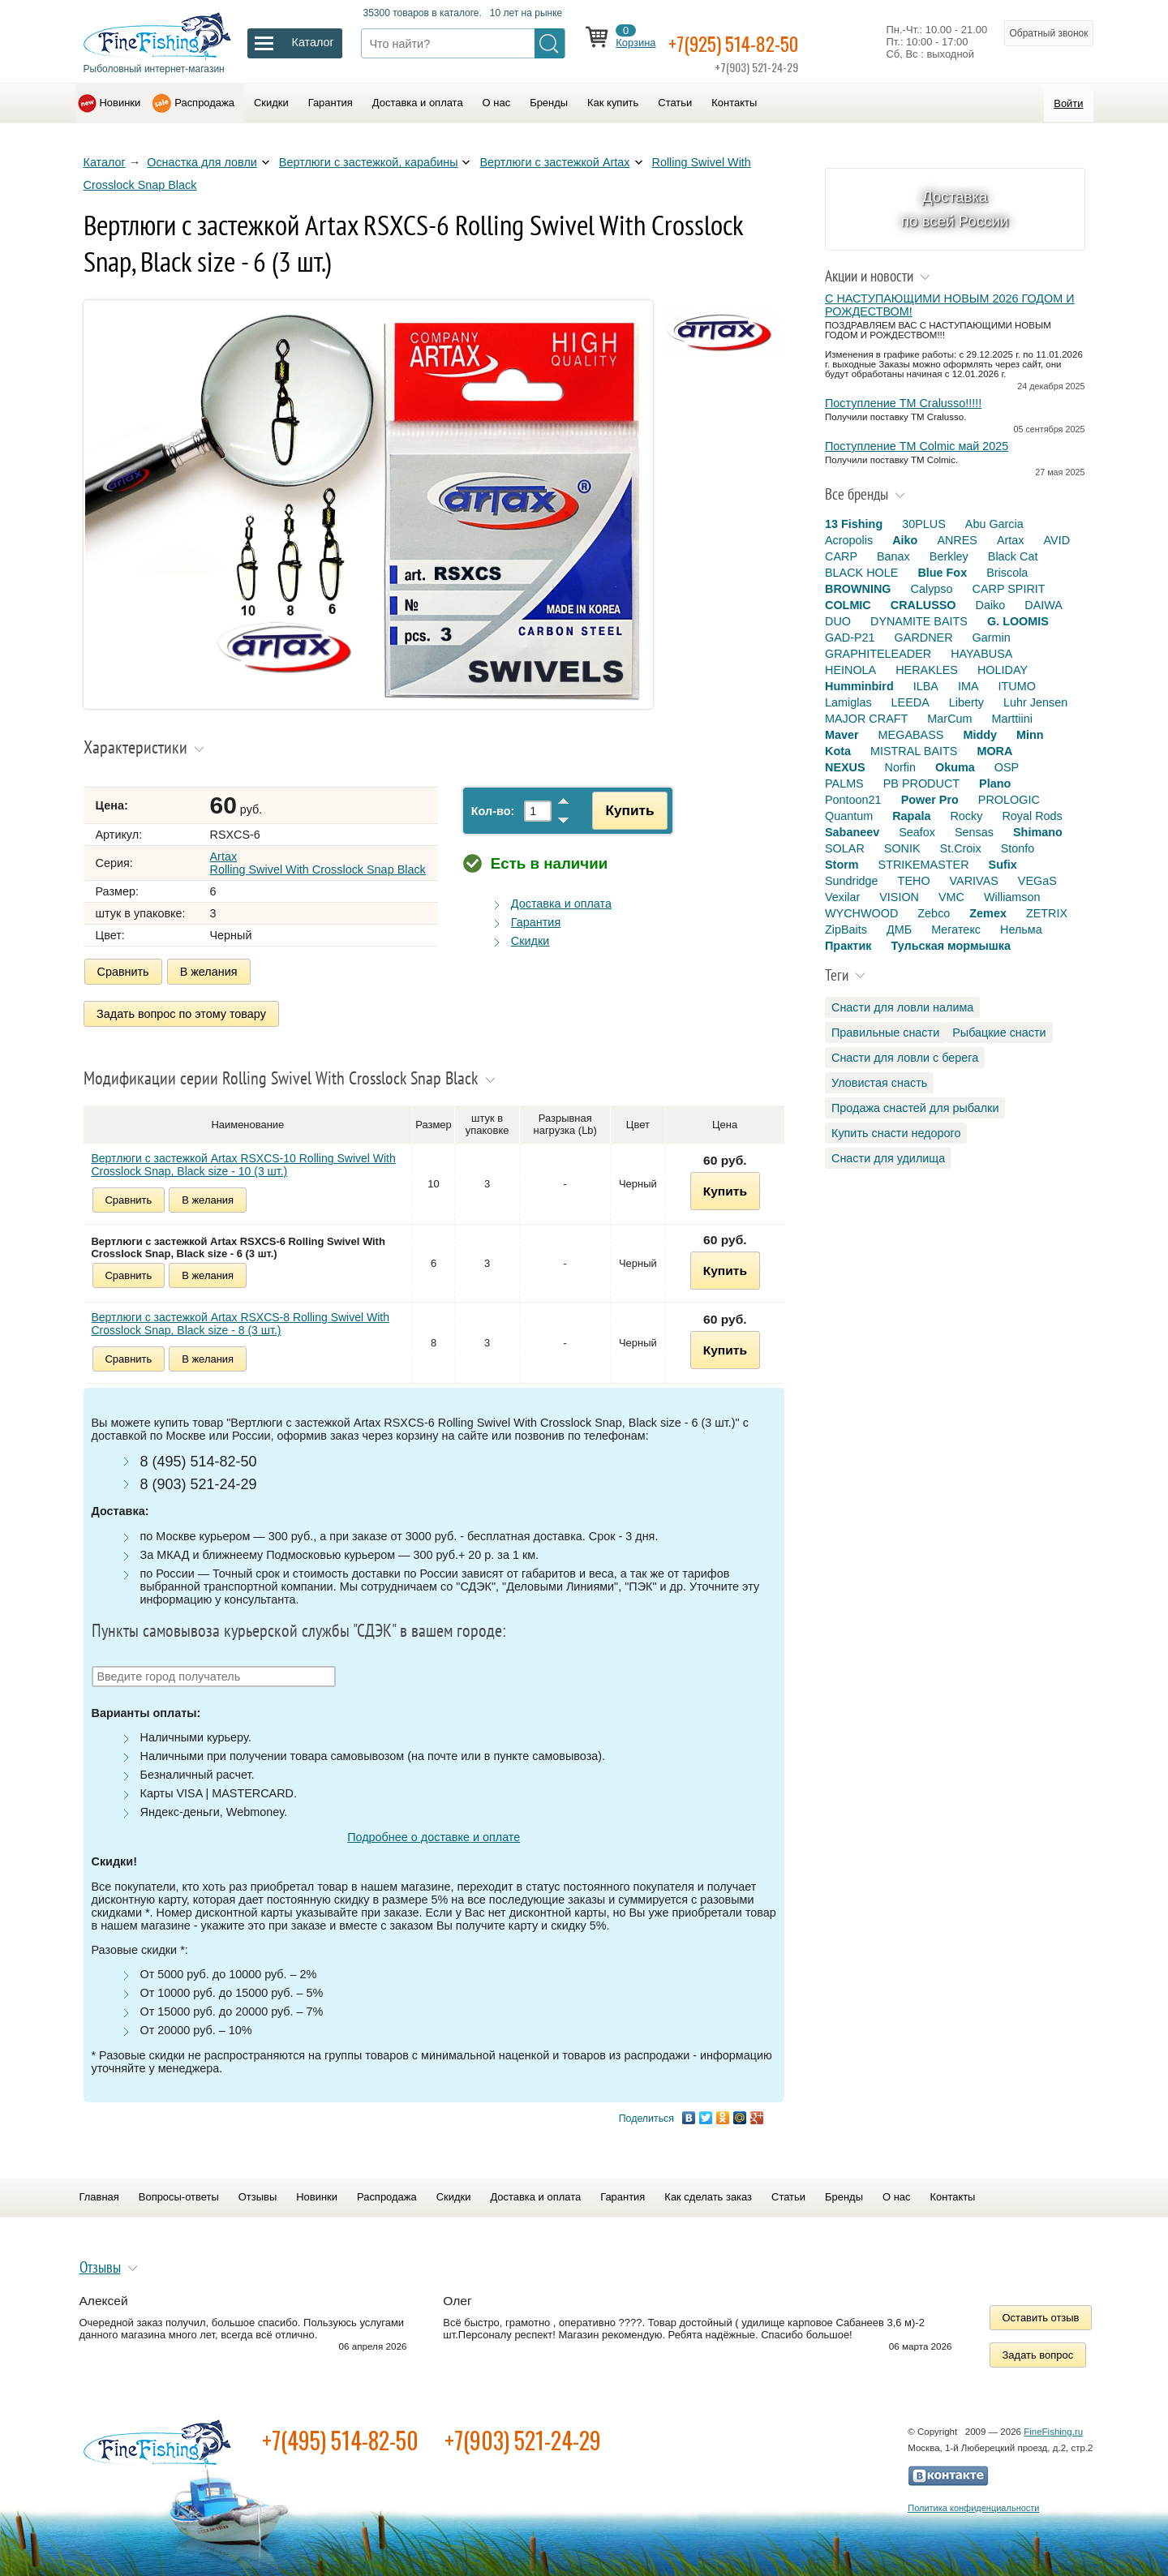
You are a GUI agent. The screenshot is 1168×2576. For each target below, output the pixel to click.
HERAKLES (926, 669)
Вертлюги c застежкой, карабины (368, 162)
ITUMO (1017, 686)
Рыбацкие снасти (999, 1032)
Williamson (1012, 897)
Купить (621, 810)
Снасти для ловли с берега (904, 1057)
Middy (980, 734)
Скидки (271, 103)
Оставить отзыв (1041, 2312)
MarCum (949, 718)
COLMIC (848, 605)
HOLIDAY (1002, 669)
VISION (899, 897)
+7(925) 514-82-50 (754, 41)
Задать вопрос (1038, 2349)
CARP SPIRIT (1009, 588)
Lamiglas (848, 702)
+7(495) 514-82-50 (340, 2434)
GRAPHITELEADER (878, 653)
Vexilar (842, 897)
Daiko (991, 605)
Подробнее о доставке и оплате (433, 1831)
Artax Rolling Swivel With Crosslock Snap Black (318, 863)
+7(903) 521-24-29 (522, 2434)
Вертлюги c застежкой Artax (554, 162)
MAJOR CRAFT (866, 718)
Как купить (612, 103)
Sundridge (851, 880)
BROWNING (858, 588)
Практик (848, 945)
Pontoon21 (853, 799)
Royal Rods (1032, 815)
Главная (99, 2191)
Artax (1010, 540)
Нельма (1021, 929)
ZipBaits (846, 929)
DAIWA (1043, 605)
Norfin (900, 767)
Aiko (904, 540)
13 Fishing (853, 523)
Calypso (932, 588)
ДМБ (899, 929)
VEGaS (1037, 880)
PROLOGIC (1009, 799)
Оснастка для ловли (202, 162)
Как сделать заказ (708, 2191)
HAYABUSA (981, 653)
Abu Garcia (994, 523)
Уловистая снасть (879, 1082)
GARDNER (924, 637)
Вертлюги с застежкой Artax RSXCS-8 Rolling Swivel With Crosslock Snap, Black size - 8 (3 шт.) (241, 1318)
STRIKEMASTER (923, 864)
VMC (951, 897)
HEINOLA (850, 669)
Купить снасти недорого (895, 1133)
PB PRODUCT (921, 783)
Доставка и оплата (417, 103)
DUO (838, 621)
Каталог (105, 162)
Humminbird (859, 686)
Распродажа (204, 103)
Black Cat (1013, 556)
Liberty (966, 702)
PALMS (844, 783)
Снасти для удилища (888, 1158)
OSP (1006, 767)
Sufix (1003, 864)
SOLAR (845, 848)
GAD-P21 (850, 637)
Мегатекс (956, 929)
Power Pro (930, 799)
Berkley (949, 556)
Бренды (549, 103)
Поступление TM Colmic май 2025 (916, 446)
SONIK (902, 848)
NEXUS (845, 767)
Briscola (1007, 572)
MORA (994, 751)
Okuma (955, 767)
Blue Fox (942, 572)
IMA (968, 686)
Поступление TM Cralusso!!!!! (903, 403)
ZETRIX (1046, 913)
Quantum (849, 815)
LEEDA (910, 702)
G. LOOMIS (1018, 621)
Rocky (966, 815)
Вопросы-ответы (179, 2191)
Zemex (988, 913)
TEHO (914, 880)
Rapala (911, 815)
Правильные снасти (885, 1032)
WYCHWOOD (861, 913)
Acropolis (849, 540)
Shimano (1038, 832)
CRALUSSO (923, 605)
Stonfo (1018, 848)
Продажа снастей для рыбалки (914, 1107)
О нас (497, 103)
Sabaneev (852, 832)
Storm (842, 864)
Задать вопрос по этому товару (182, 1010)
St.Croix (960, 848)
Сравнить (123, 971)
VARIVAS (974, 880)
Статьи (675, 103)
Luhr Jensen (1035, 702)
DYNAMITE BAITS (919, 621)
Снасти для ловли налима (902, 1007)
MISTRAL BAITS (913, 751)
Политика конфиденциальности (973, 2502)
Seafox (917, 832)
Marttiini (1012, 718)
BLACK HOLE (861, 572)
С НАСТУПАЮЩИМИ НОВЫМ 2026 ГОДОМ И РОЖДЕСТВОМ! (950, 305)
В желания (209, 971)
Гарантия (330, 103)
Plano (995, 783)
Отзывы (257, 2191)
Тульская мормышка (951, 945)
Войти (1068, 103)
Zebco (933, 913)
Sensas (974, 832)
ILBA (925, 686)
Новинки (120, 103)
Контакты (734, 103)
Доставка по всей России (955, 209)
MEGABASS (911, 734)
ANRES (957, 540)
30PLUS (924, 523)
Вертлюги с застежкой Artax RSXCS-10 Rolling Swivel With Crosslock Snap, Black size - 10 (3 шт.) (244, 1159)
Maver (842, 734)
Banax (893, 556)
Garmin (992, 637)
